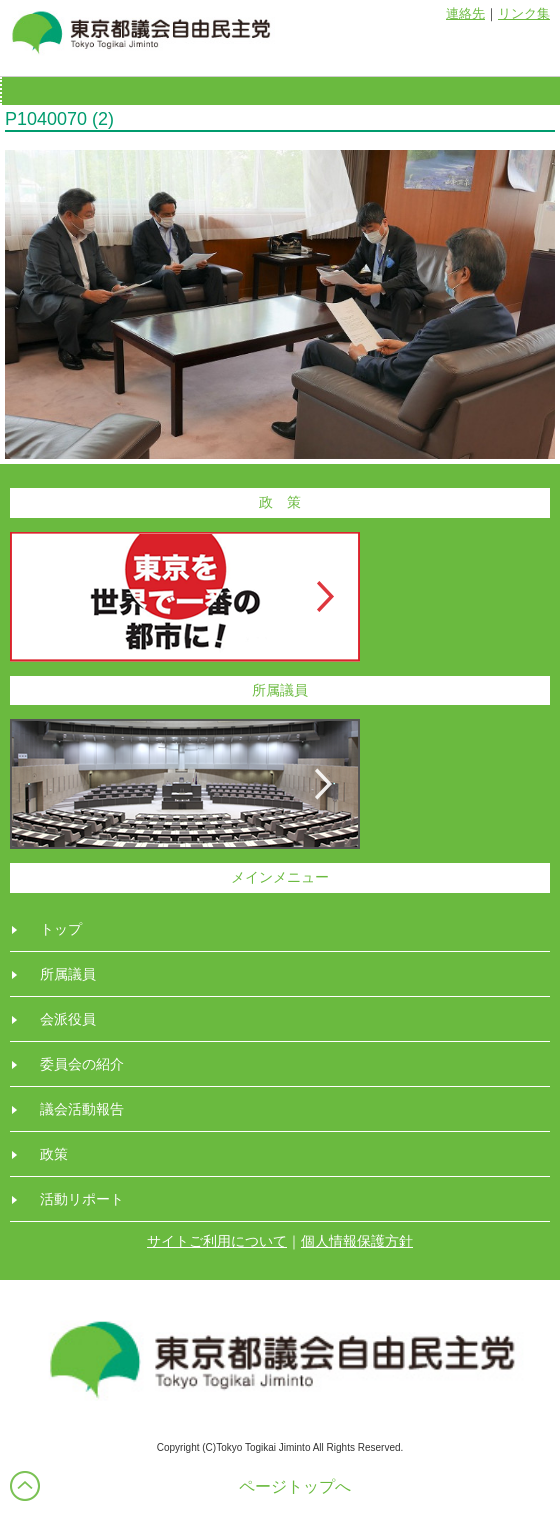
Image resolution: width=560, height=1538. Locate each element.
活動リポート (82, 1199)
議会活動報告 (82, 1109)
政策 (54, 1154)
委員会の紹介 (82, 1064)
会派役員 (68, 1019)
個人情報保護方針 (357, 1241)
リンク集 (524, 13)
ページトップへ (295, 1486)
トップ (61, 929)
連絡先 (465, 13)
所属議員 (68, 974)
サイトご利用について (217, 1241)
